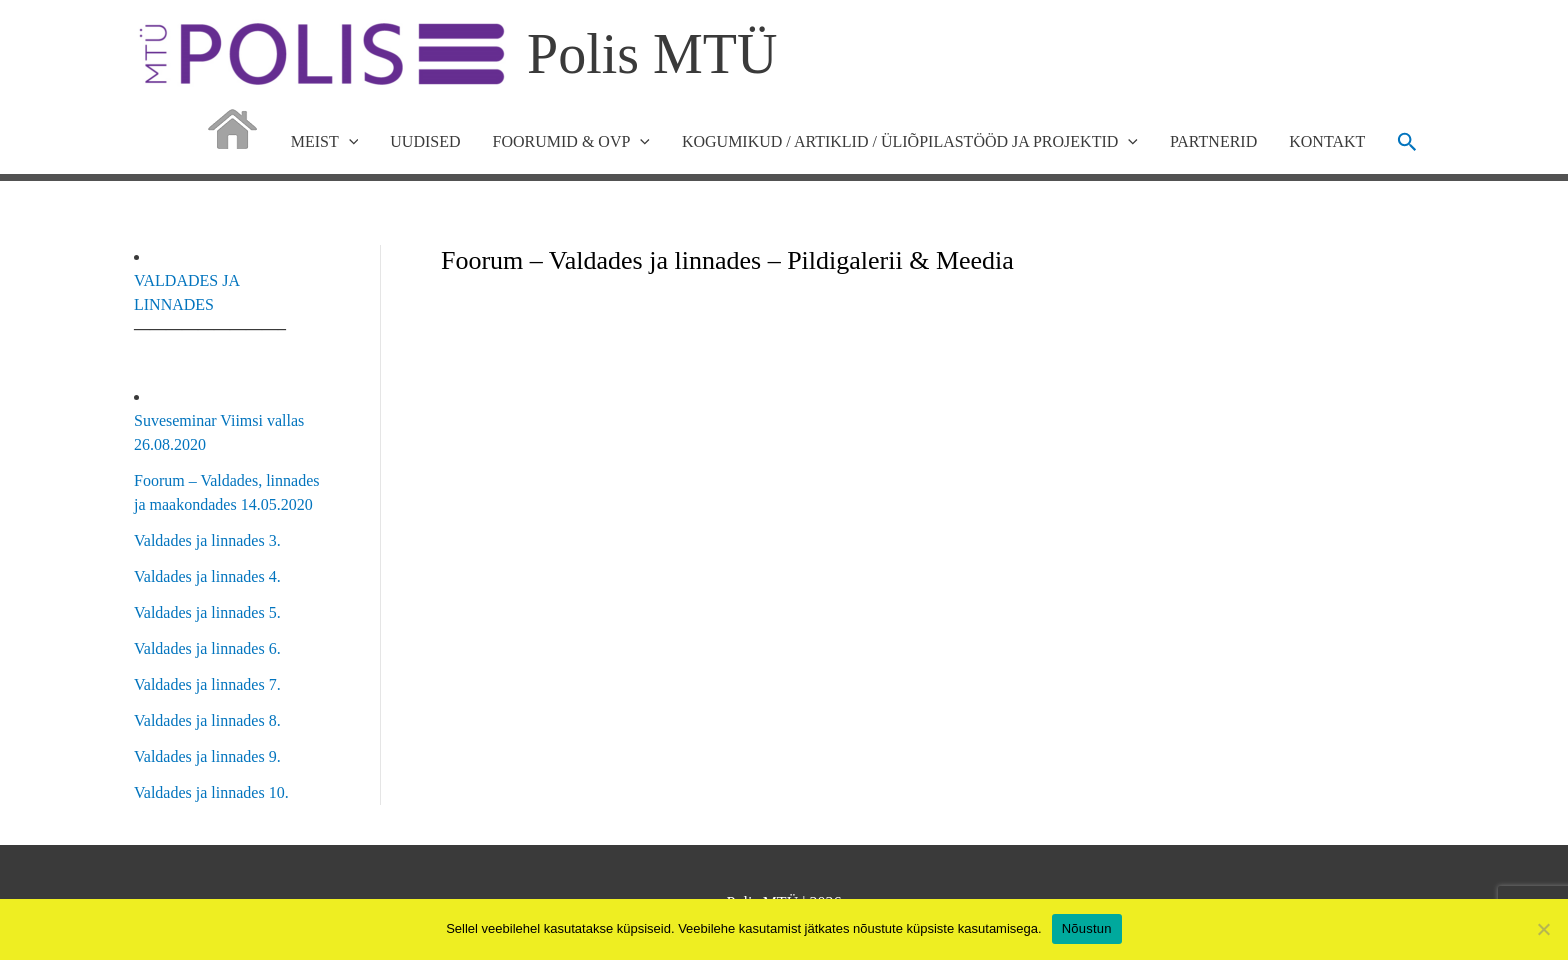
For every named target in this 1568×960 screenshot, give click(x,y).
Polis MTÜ (652, 54)
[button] (1407, 142)
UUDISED (425, 141)
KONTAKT (1327, 141)
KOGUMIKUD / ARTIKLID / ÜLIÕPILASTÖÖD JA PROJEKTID (910, 142)
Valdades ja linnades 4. (207, 576)
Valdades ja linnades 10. (211, 792)
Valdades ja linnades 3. (207, 540)
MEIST (325, 142)
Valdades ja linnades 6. (207, 648)
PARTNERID (1213, 141)
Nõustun (1087, 928)
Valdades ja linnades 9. (207, 756)
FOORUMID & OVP (571, 142)
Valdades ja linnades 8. (207, 720)
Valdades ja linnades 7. (207, 684)
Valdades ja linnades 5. (207, 612)
